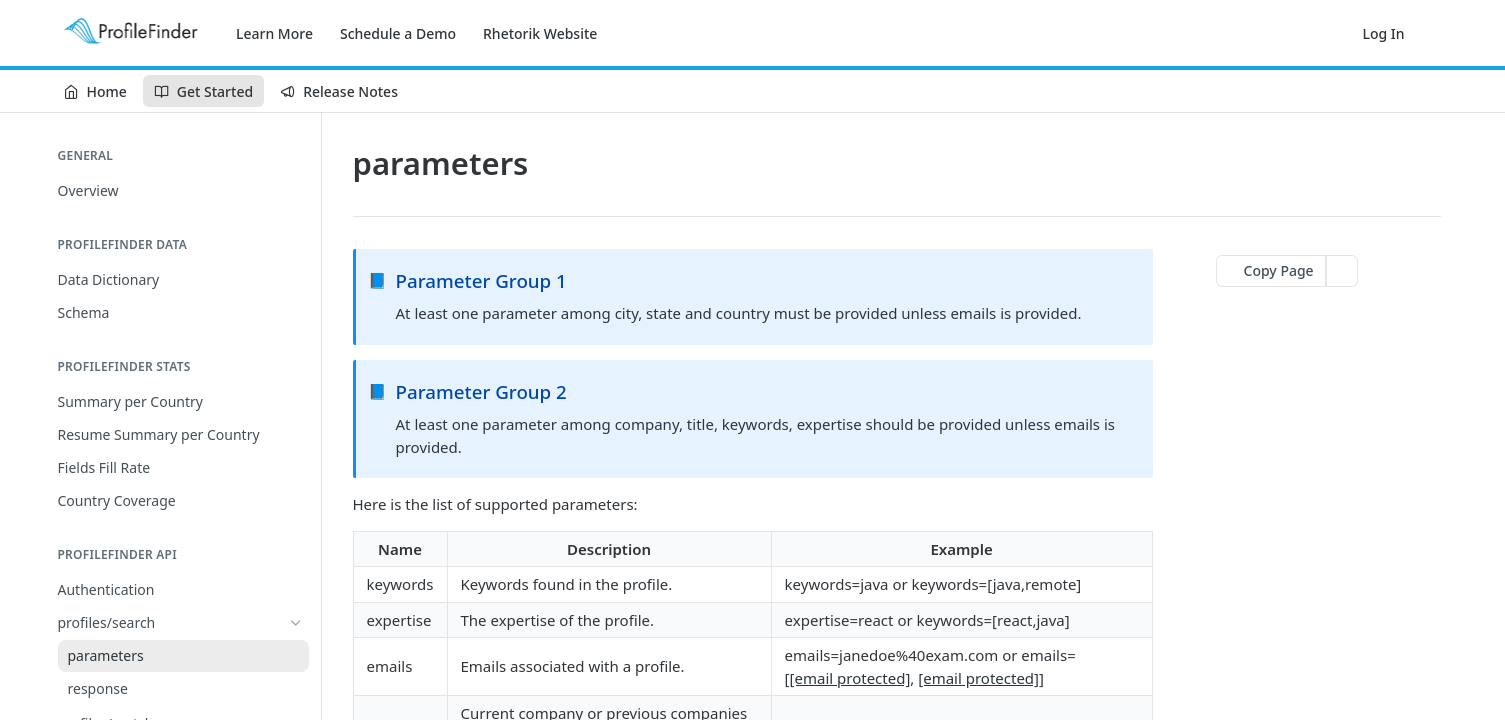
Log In (1383, 33)
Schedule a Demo (398, 33)
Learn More (274, 33)
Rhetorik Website (540, 33)
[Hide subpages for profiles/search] (296, 623)
